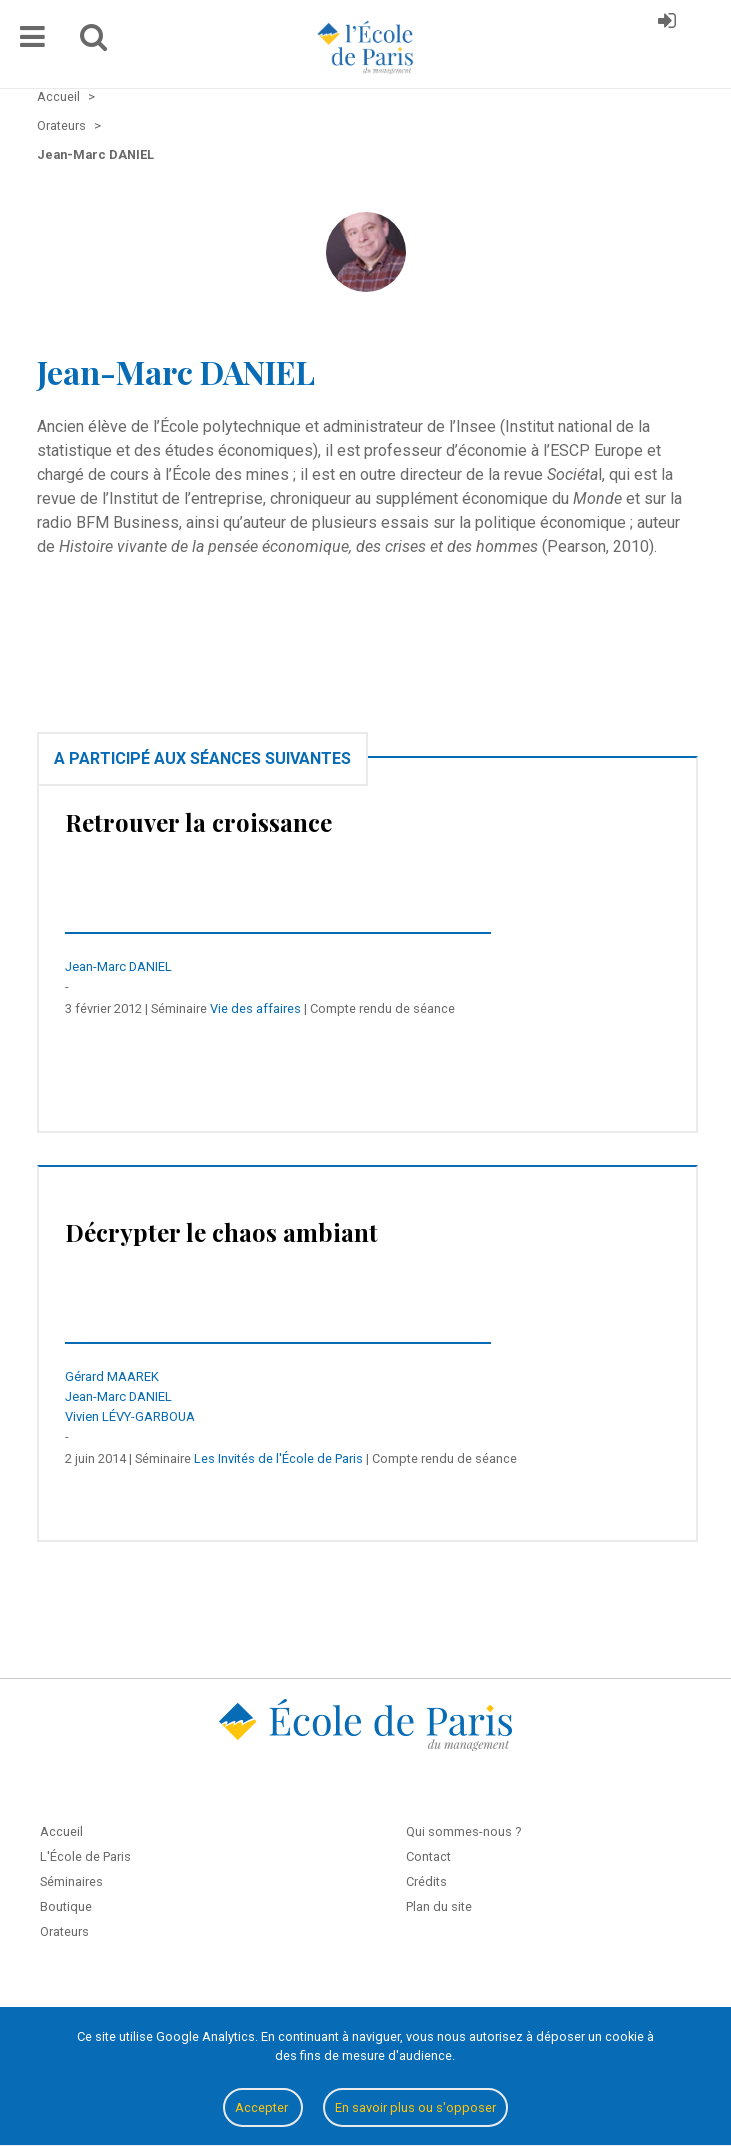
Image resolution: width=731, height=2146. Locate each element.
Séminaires (71, 1881)
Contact (428, 1856)
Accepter (263, 2107)
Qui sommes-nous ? (463, 1831)
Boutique (66, 1906)
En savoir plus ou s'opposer (415, 2107)
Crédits (426, 1881)
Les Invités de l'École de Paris (278, 1458)
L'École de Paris (85, 1856)
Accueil (61, 1831)
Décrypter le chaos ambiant (221, 1232)
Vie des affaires (255, 1008)
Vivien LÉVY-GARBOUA (130, 1416)
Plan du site (439, 1906)
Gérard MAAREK (112, 1376)
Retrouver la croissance (198, 822)
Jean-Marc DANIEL (118, 966)
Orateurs (64, 1931)
